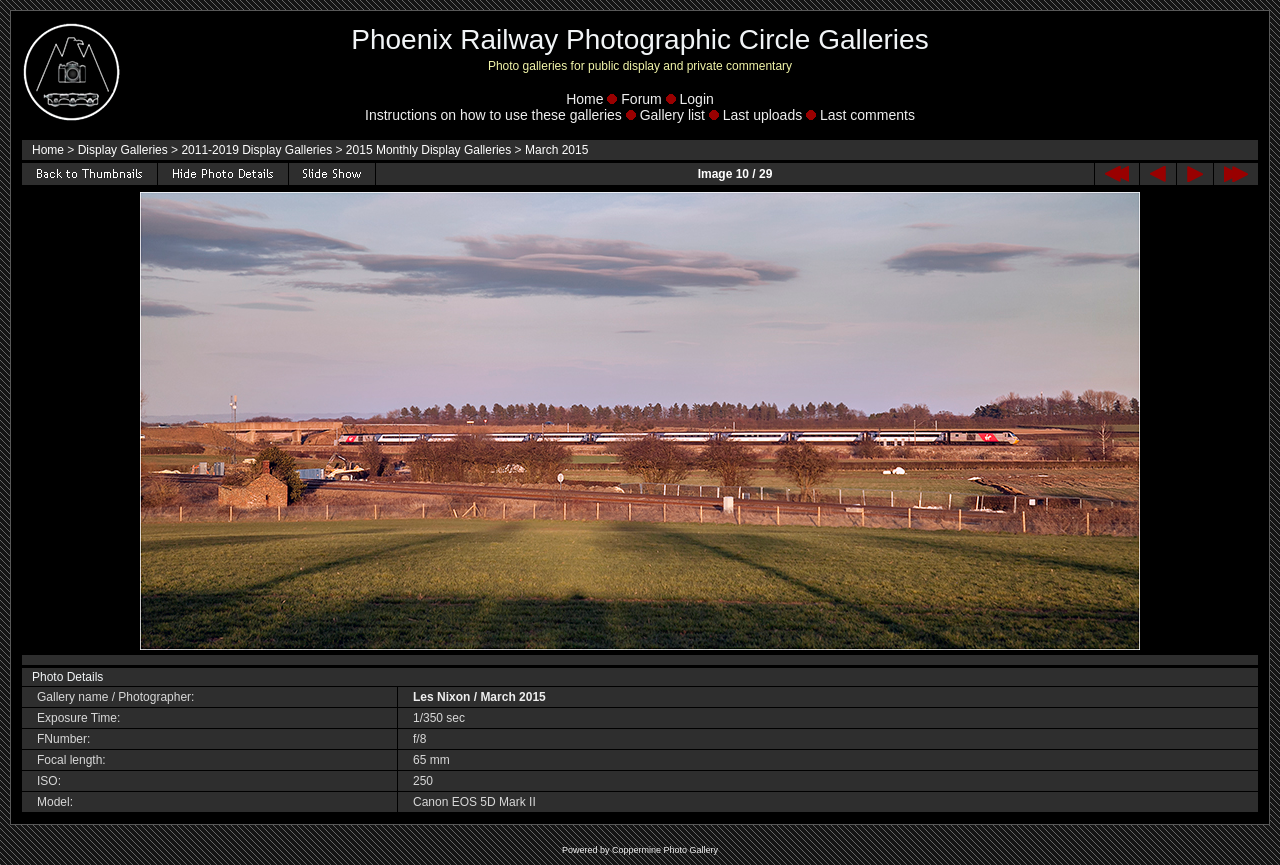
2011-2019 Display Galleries (256, 150)
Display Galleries (123, 150)
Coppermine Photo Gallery (665, 850)
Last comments (867, 115)
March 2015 (556, 150)
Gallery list (672, 115)
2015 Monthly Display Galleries (428, 150)
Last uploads (762, 115)
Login (697, 99)
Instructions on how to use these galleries (493, 115)
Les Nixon (441, 697)
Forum (641, 99)
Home (584, 99)
